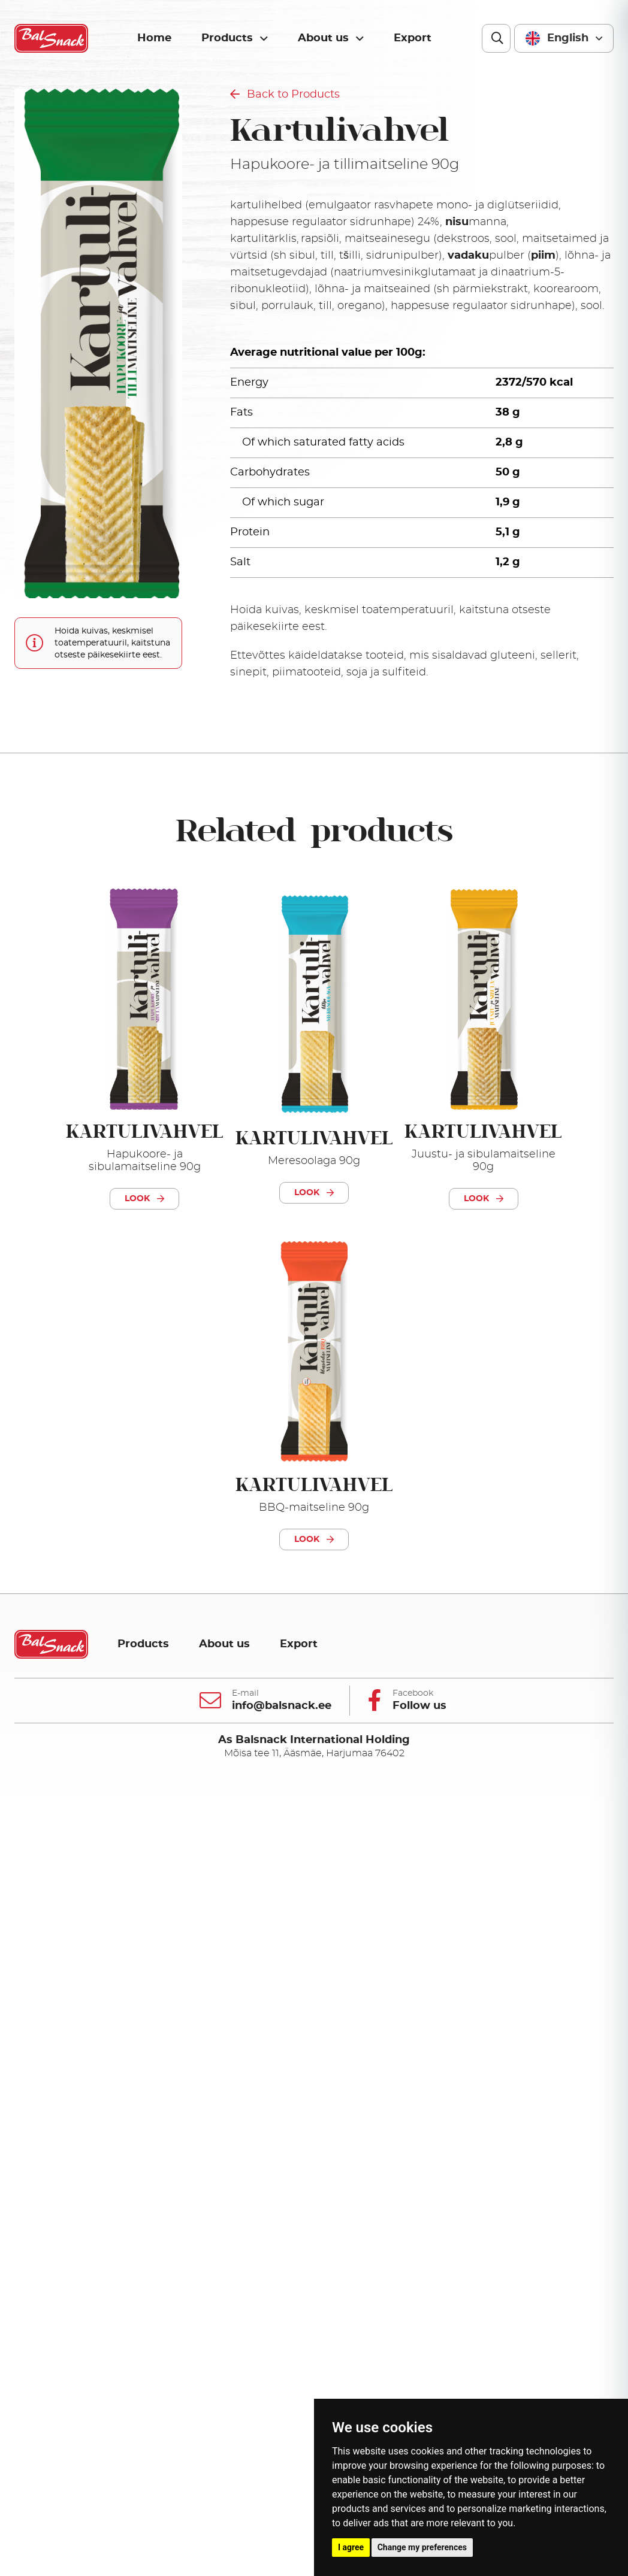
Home (154, 38)
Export (412, 38)
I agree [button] (351, 2547)
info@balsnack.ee (281, 1706)
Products (234, 39)
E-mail (245, 1693)
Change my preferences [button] (422, 2547)
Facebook (413, 1693)
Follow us (419, 1706)
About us (331, 39)
